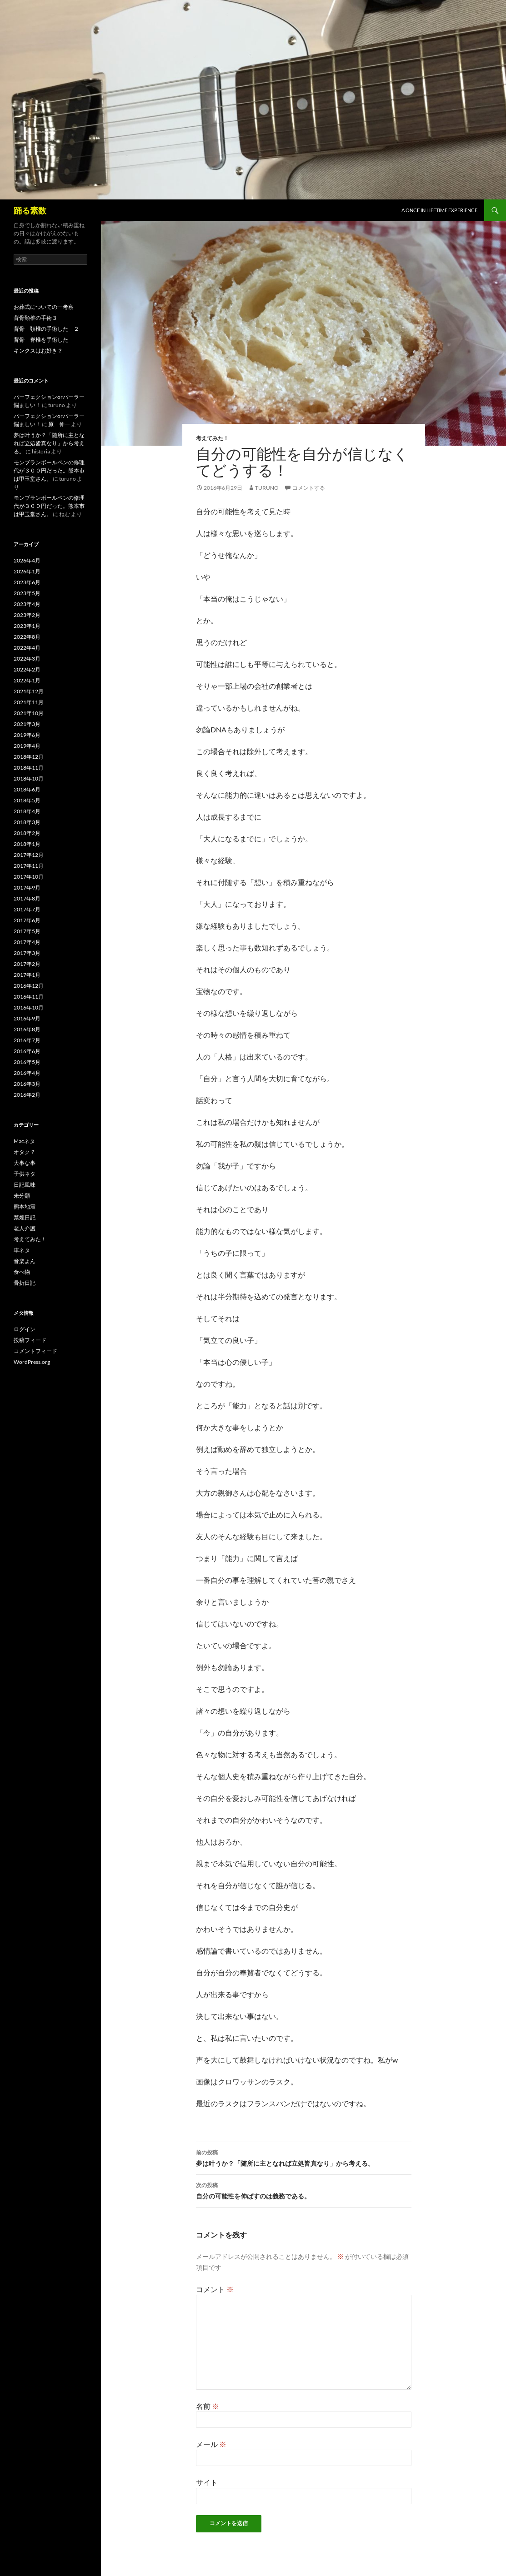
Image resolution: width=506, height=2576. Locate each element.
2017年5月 (27, 931)
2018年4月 (27, 811)
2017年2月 (27, 963)
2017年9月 (27, 887)
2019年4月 (27, 745)
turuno (267, 487)
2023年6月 (27, 582)
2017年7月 (27, 909)
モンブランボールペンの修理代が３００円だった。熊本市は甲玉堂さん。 (49, 470)
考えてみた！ (212, 438)
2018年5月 (27, 800)
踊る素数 (30, 210)
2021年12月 (29, 691)
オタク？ (24, 1152)
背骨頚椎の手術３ (35, 317)
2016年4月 (27, 1072)
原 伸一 (59, 424)
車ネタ (22, 1250)
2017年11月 (29, 865)
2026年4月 (27, 560)
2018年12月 (29, 756)
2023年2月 (27, 615)
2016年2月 (27, 1094)
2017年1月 (27, 974)
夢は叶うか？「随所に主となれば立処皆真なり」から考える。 (303, 2157)
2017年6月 (27, 920)
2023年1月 (27, 625)
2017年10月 (29, 876)
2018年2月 (27, 833)
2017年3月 (27, 953)
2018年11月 (29, 767)
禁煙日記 (24, 1217)
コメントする (308, 487)
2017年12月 (29, 854)
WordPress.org (32, 1361)
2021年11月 (29, 702)
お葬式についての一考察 (44, 306)
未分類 (22, 1195)
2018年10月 (29, 778)
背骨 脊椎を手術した (41, 339)
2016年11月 (29, 996)
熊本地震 (24, 1206)
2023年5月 (27, 593)
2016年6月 (27, 1051)
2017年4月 (27, 942)
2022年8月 (27, 636)
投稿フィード (30, 1340)
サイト (207, 2482)
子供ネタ (24, 1173)
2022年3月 (27, 658)
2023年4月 (27, 604)
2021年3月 (27, 724)
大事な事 (24, 1162)
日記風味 (24, 1184)
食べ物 (22, 1271)
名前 (207, 2406)
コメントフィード (35, 1351)
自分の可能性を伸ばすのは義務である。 (303, 2190)
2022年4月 (27, 647)
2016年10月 (29, 1007)
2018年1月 (27, 843)
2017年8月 (27, 898)
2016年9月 (27, 1018)
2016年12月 (29, 985)
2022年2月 (27, 669)
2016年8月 (27, 1029)
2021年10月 (29, 713)
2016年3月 (27, 1083)
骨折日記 (24, 1282)
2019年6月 (27, 734)
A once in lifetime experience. (439, 210)
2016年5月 (27, 1062)
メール (211, 2444)
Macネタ (24, 1141)
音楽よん (24, 1261)
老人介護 (24, 1228)
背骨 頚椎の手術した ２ (46, 328)
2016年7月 (27, 1040)
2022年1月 (27, 680)
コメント (215, 2289)
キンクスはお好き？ (38, 350)
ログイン (24, 1329)
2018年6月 (27, 789)
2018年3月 (27, 822)
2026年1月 (27, 571)
